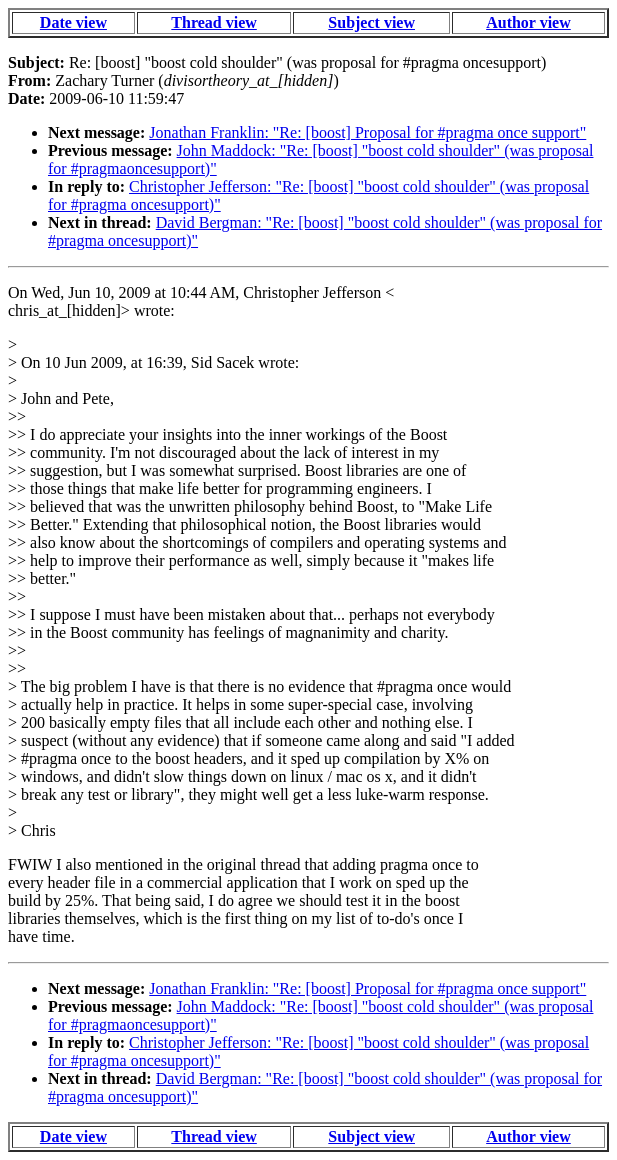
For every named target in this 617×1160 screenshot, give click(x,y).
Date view (73, 22)
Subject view (371, 22)
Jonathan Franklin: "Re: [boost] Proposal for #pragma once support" (367, 132)
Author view (528, 22)
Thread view (213, 22)
